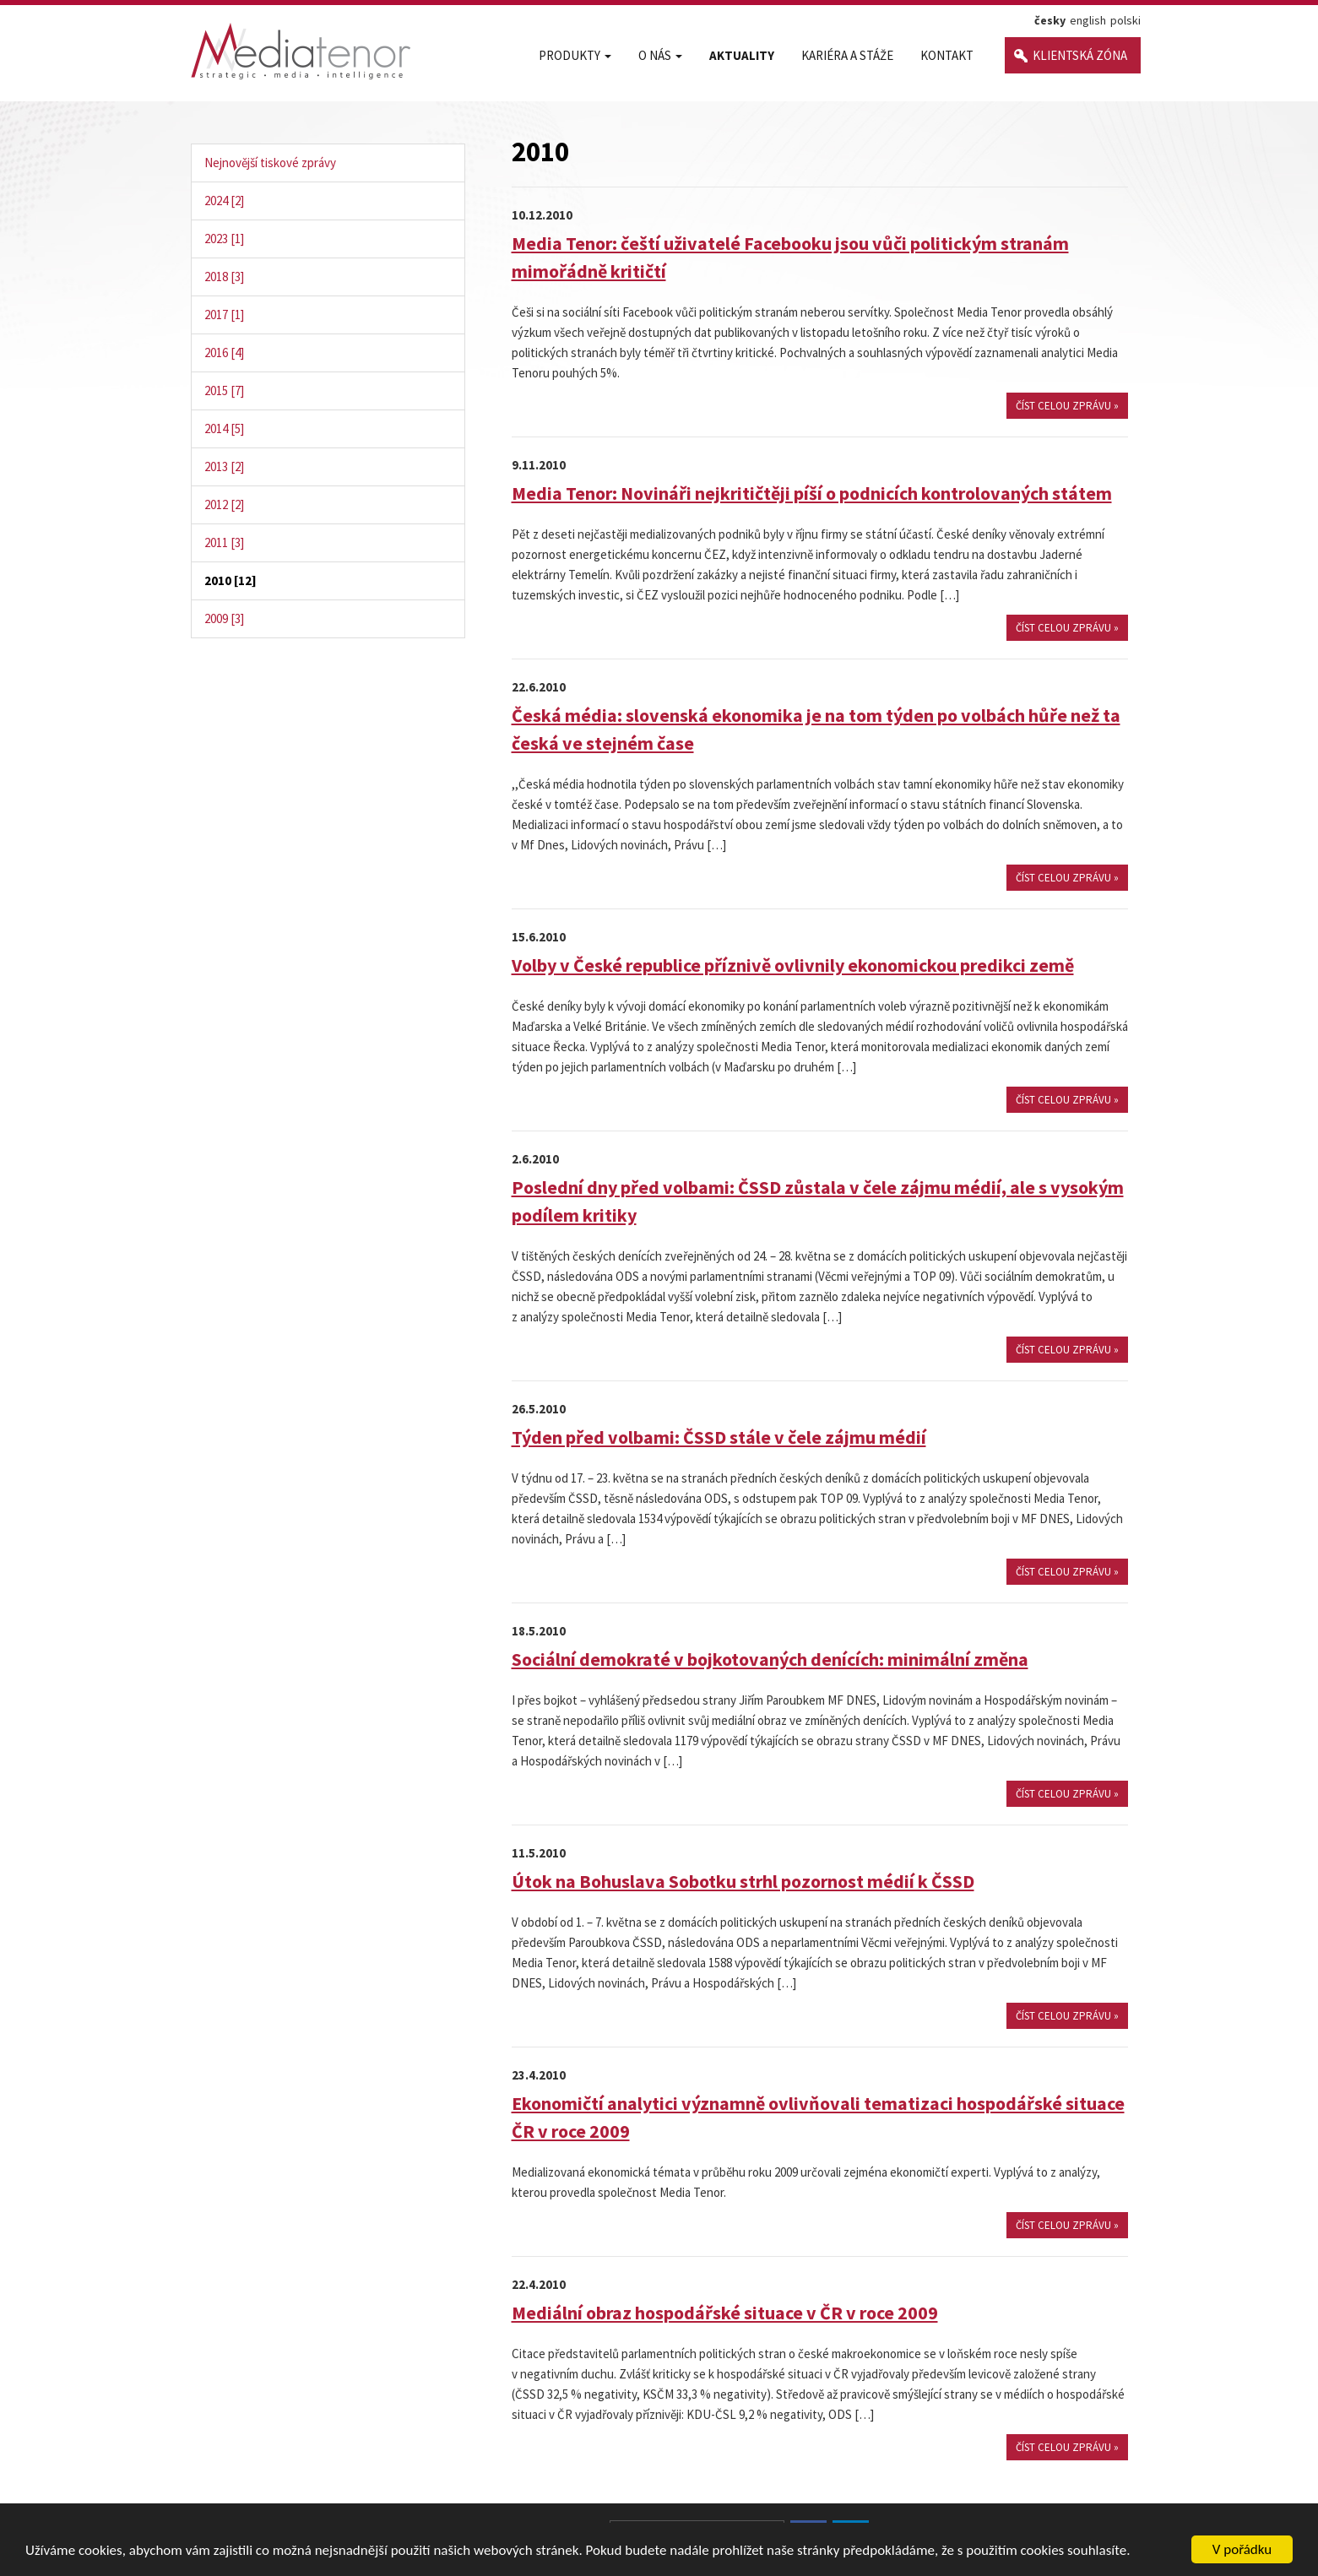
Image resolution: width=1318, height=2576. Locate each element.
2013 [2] (224, 466)
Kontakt (947, 55)
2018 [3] (224, 276)
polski (1125, 20)
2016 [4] (224, 352)
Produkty (575, 55)
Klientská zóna (1080, 55)
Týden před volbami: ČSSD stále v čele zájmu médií (719, 1437)
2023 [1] (224, 238)
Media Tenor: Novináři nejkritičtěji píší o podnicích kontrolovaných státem (812, 493)
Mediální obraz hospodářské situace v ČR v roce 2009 (725, 2312)
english (1088, 20)
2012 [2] (224, 504)
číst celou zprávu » (1067, 406)
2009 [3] (224, 618)
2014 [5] (224, 428)
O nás (660, 55)
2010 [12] (230, 580)
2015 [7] (224, 390)
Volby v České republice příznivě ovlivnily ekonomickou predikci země (793, 965)
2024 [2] (224, 201)
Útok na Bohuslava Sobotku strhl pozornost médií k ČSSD (743, 1881)
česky (1050, 20)
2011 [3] (224, 542)
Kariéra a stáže (847, 55)
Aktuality (741, 55)
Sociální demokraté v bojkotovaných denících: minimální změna (770, 1659)
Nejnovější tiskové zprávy (270, 163)
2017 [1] (224, 314)
